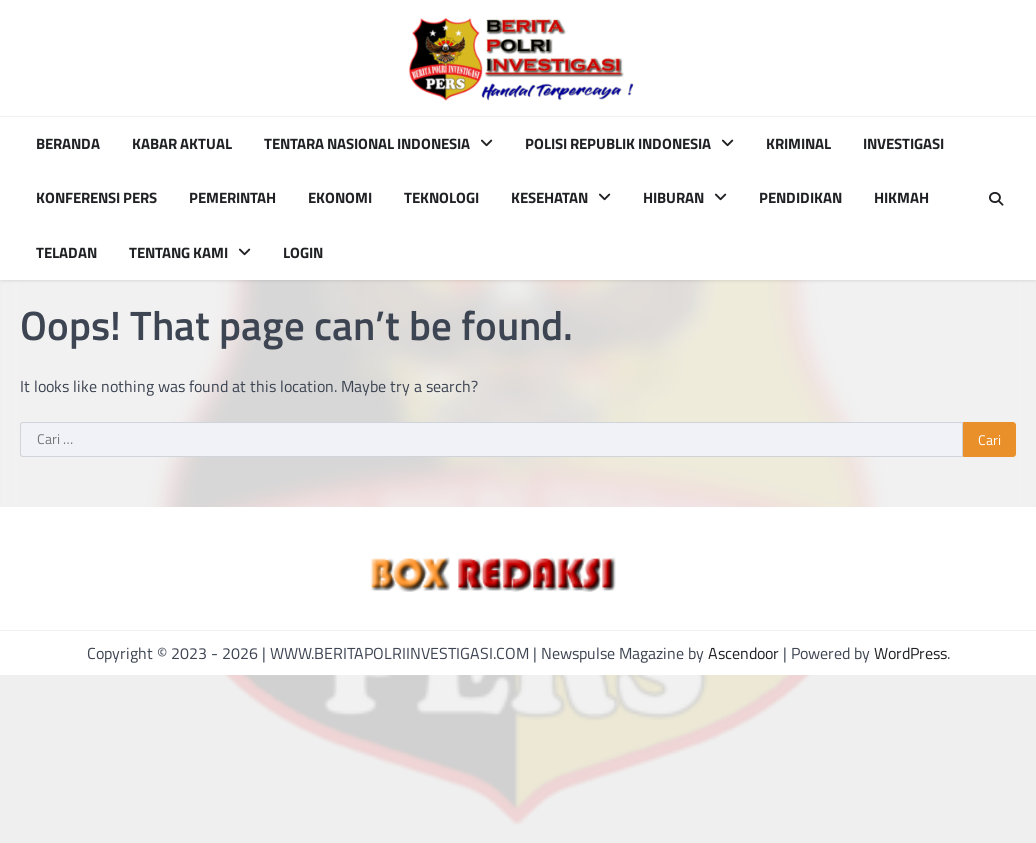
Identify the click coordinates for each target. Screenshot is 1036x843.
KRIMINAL (798, 144)
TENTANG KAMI (178, 253)
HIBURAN (673, 198)
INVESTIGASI (903, 144)
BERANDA (68, 144)
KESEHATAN (549, 198)
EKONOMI (340, 198)
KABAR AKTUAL (182, 144)
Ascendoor (743, 653)
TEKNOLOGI (441, 198)
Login (303, 253)
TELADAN (66, 253)
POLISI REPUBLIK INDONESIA (618, 144)
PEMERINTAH (232, 198)
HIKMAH (901, 198)
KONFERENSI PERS (96, 198)
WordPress (910, 653)
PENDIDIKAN (800, 198)
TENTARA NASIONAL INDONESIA (367, 144)
